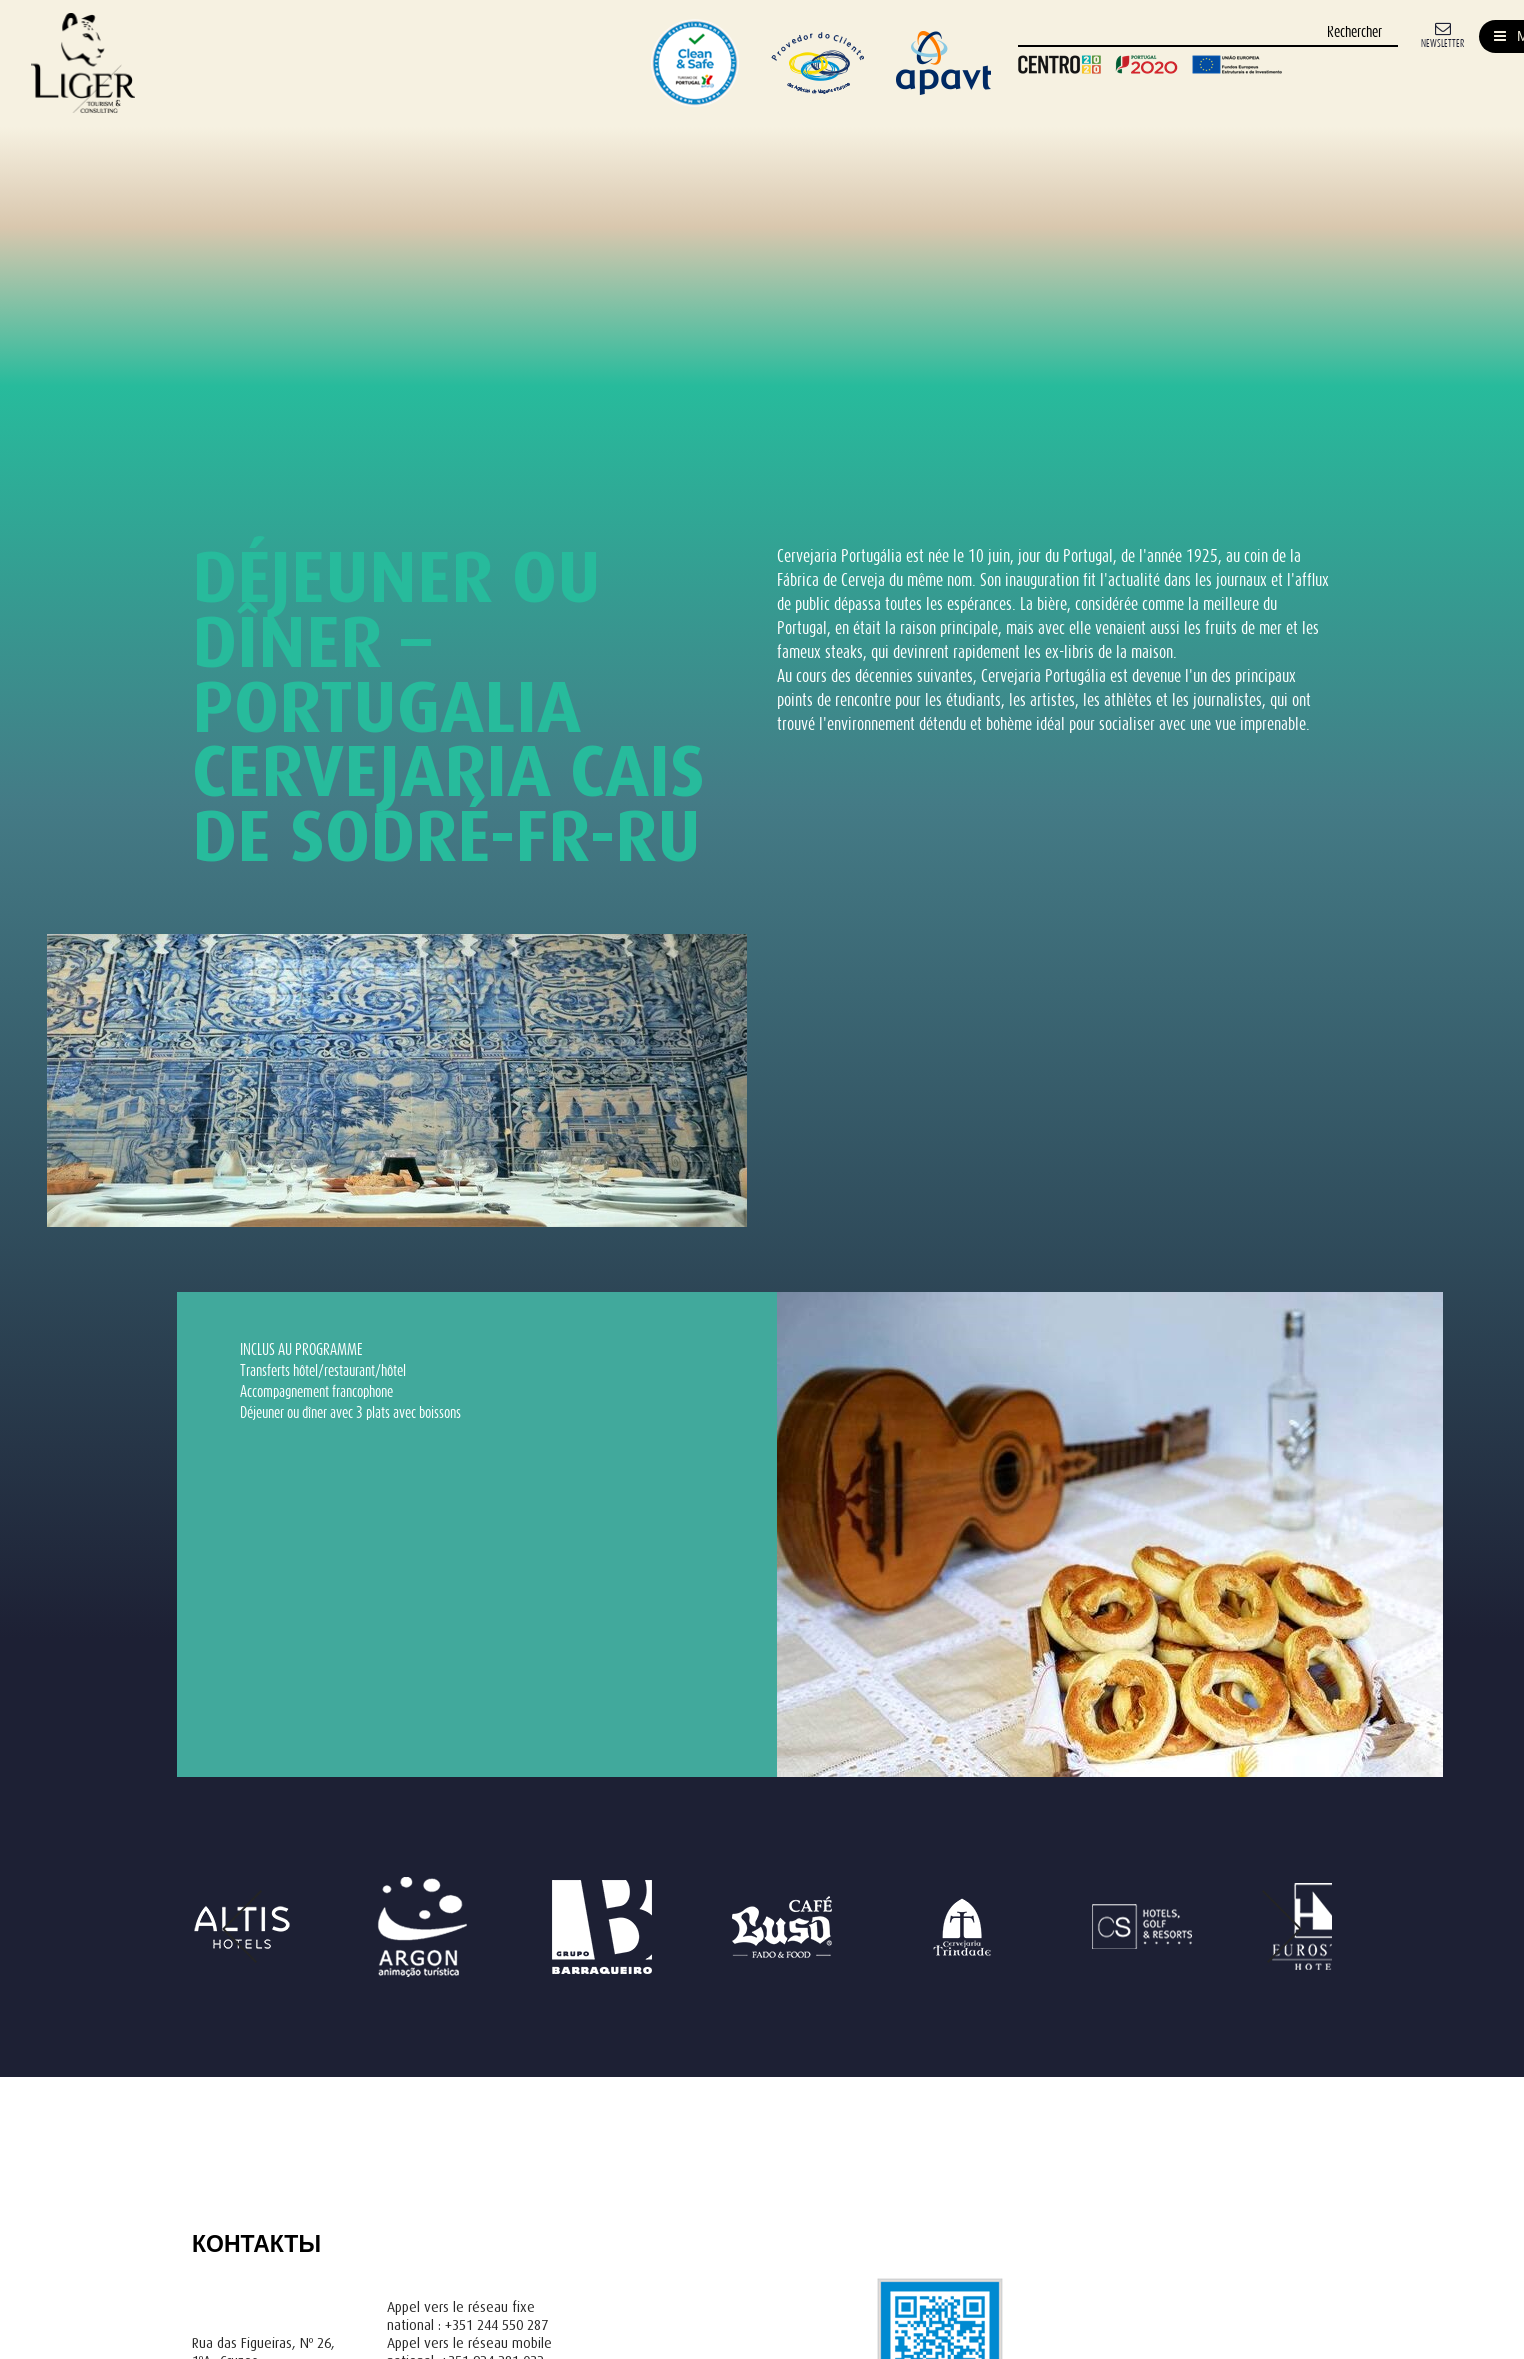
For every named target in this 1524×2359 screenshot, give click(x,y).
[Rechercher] (1208, 33)
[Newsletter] (1442, 33)
